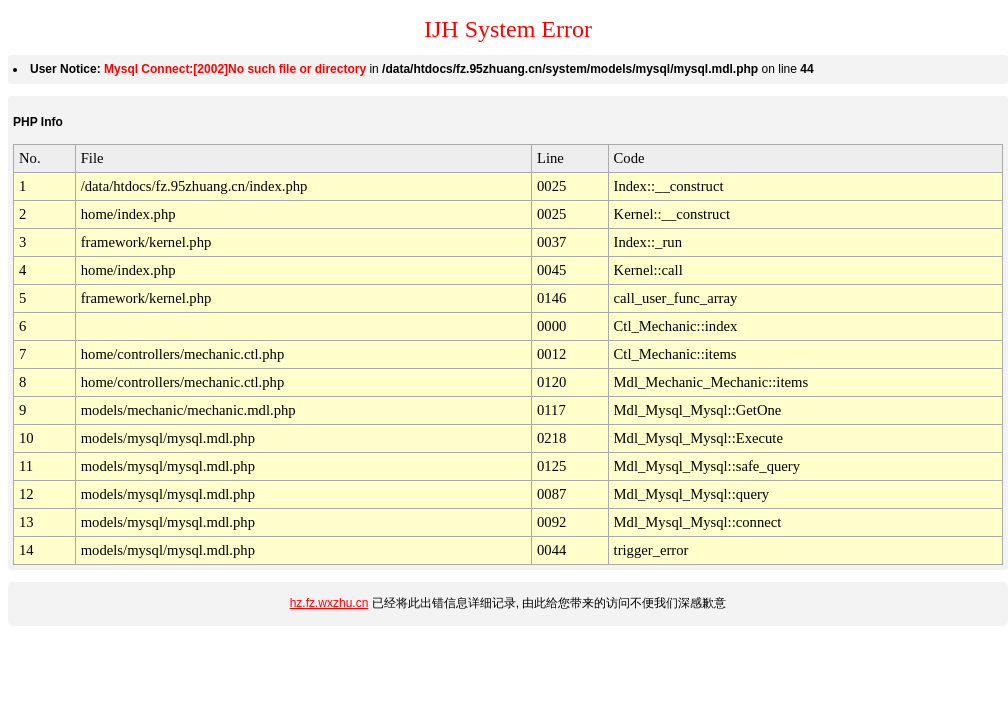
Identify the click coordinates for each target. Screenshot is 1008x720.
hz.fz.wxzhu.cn (329, 603)
